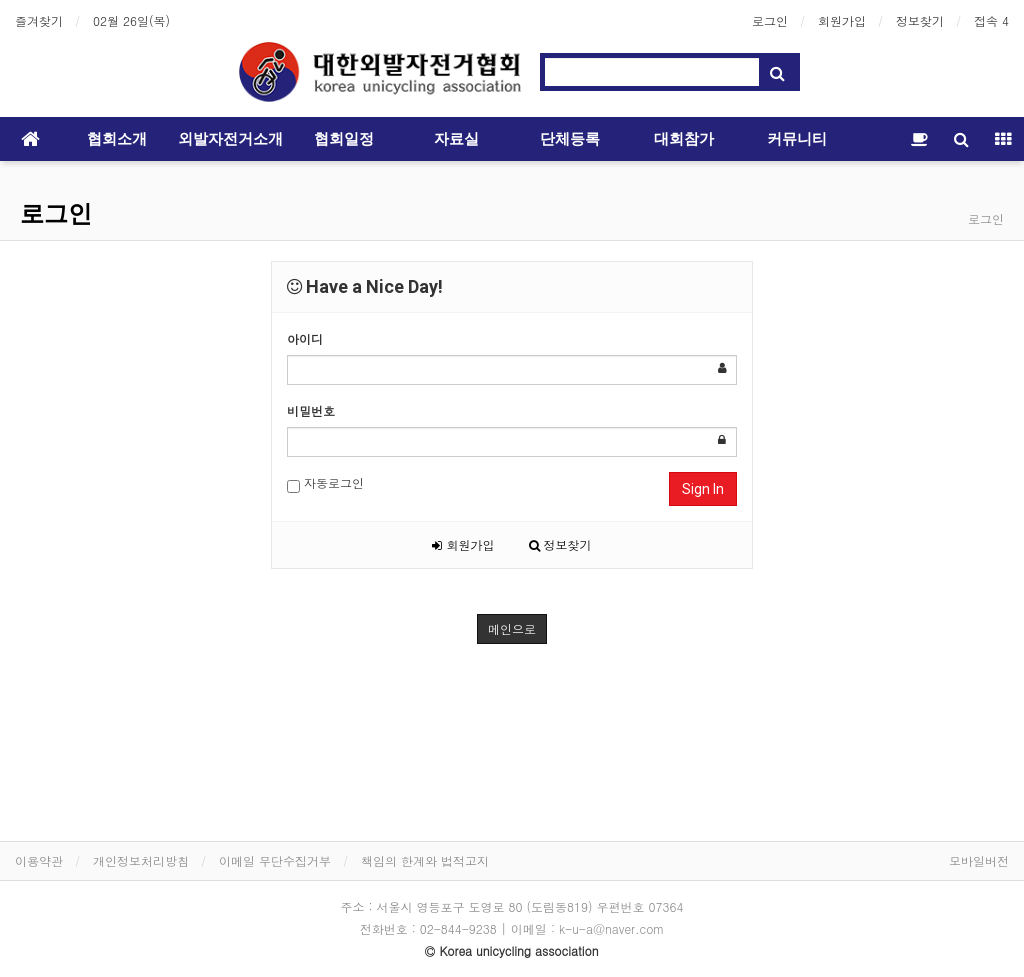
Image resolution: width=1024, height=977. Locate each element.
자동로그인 (325, 483)
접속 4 (991, 20)
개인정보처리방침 (141, 860)
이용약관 (39, 860)
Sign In (703, 489)
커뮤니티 (797, 139)
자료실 (456, 139)
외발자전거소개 (230, 139)
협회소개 (117, 139)
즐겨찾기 (39, 20)
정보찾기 (920, 20)
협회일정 (344, 139)
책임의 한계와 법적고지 (425, 860)
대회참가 (684, 139)
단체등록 (570, 139)
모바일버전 (979, 860)
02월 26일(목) (131, 20)
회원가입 (842, 20)
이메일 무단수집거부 (275, 860)
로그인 (770, 20)
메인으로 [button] (512, 628)
